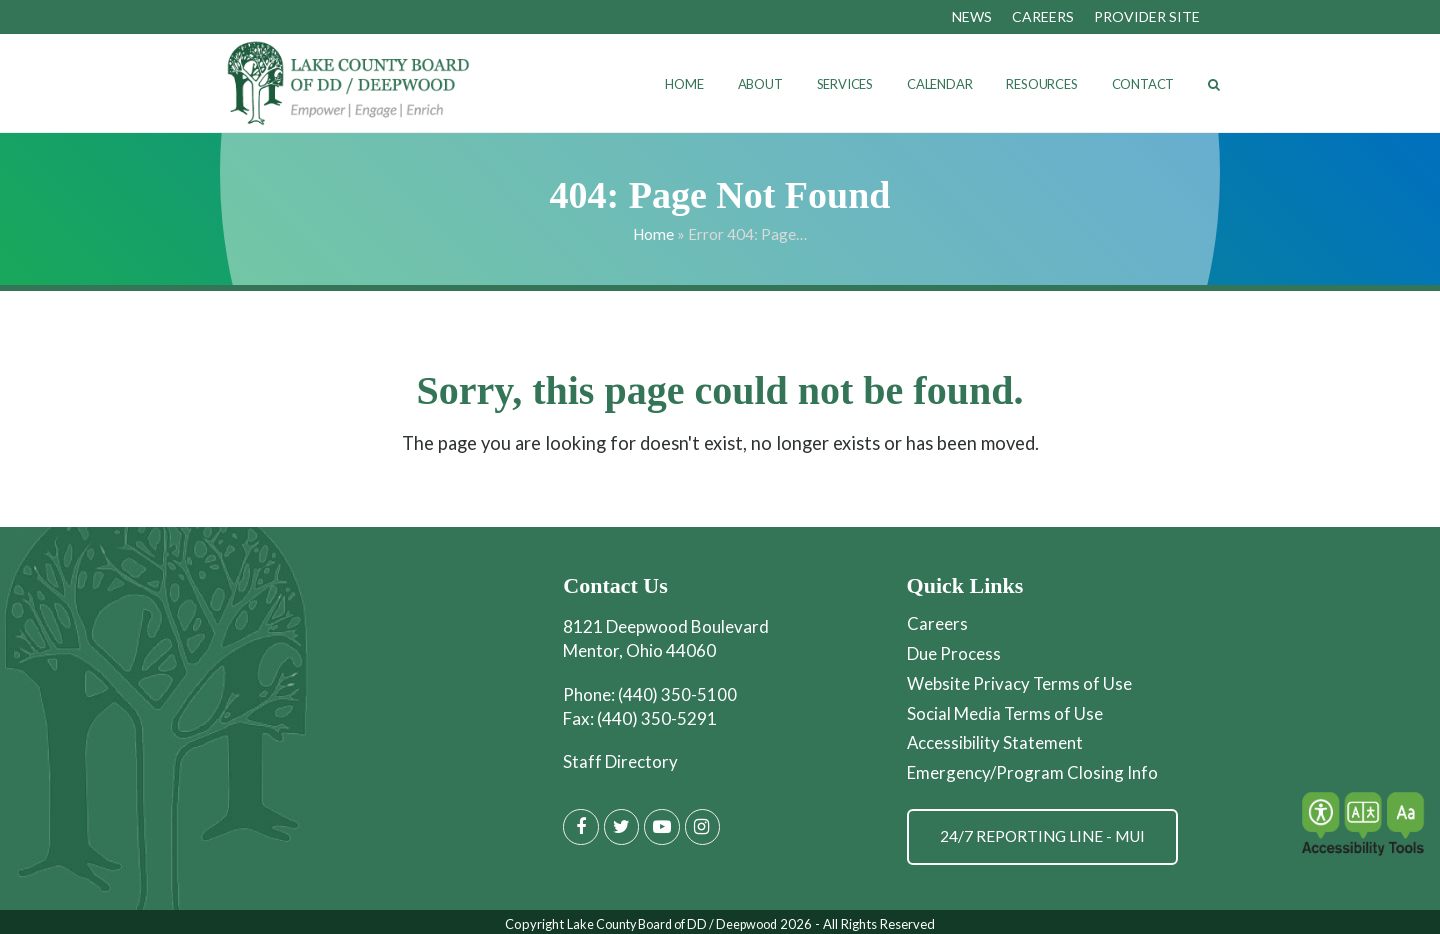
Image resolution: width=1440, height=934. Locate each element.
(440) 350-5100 (678, 694)
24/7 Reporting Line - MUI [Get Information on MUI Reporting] (1044, 831)
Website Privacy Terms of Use (1020, 681)
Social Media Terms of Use (1005, 710)
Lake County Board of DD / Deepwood (672, 920)
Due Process (954, 652)
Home (653, 234)
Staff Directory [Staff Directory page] (620, 761)
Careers (937, 623)
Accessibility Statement (995, 739)
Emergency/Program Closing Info (1032, 768)
